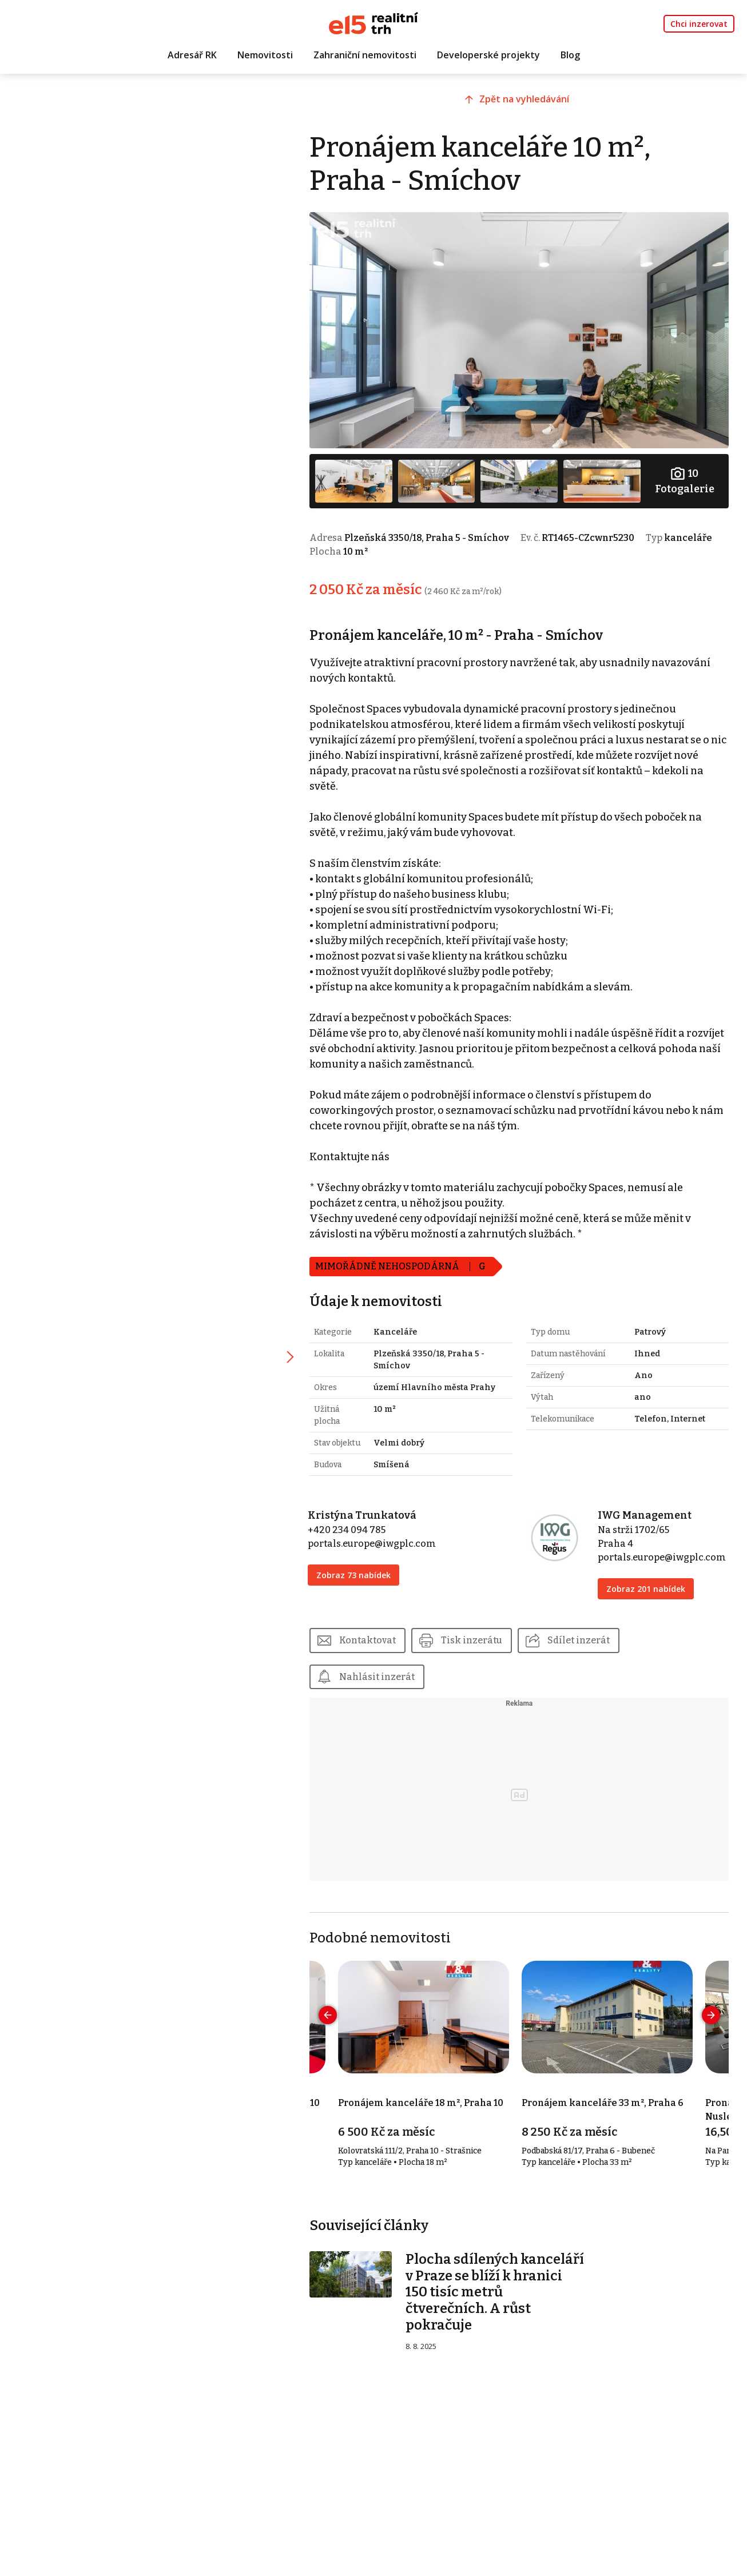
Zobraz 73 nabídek (361, 1571)
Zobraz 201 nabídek (648, 1585)
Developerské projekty (488, 55)
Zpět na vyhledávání (529, 101)
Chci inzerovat (699, 23)
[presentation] (335, 2011)
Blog (570, 55)
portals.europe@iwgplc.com (379, 1540)
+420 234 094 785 (354, 1526)
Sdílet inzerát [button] (586, 1636)
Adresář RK (192, 55)
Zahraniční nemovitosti (364, 55)
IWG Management (647, 1512)
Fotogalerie (685, 477)
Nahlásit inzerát (384, 1673)
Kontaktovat (375, 1636)
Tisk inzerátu (479, 1636)
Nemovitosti (265, 55)
